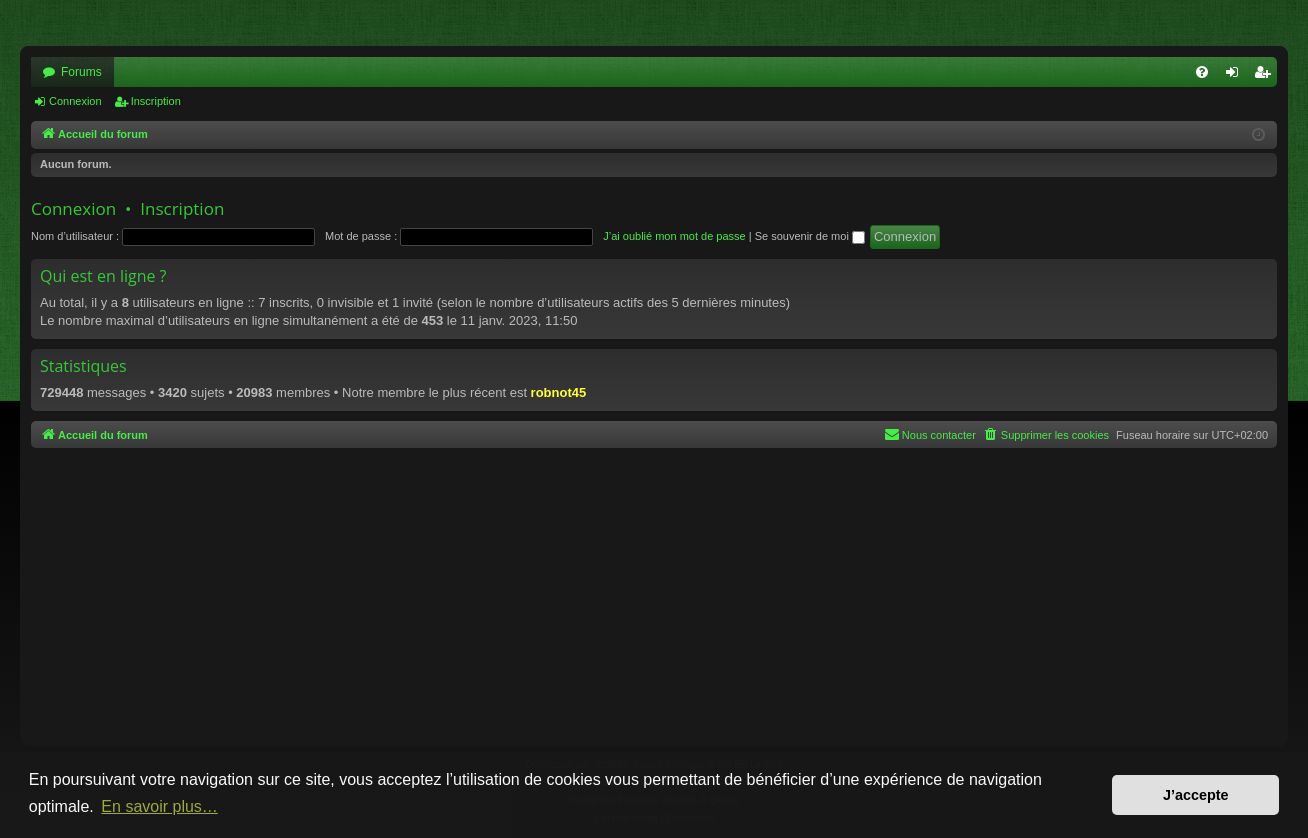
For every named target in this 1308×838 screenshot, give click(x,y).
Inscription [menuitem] (1266, 76)
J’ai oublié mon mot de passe (674, 236)
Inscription (156, 101)
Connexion (75, 101)
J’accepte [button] (1196, 795)
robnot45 (559, 392)
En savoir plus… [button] (159, 806)
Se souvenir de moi (810, 236)
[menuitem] (1202, 72)
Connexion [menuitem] (1236, 76)
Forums (81, 72)
